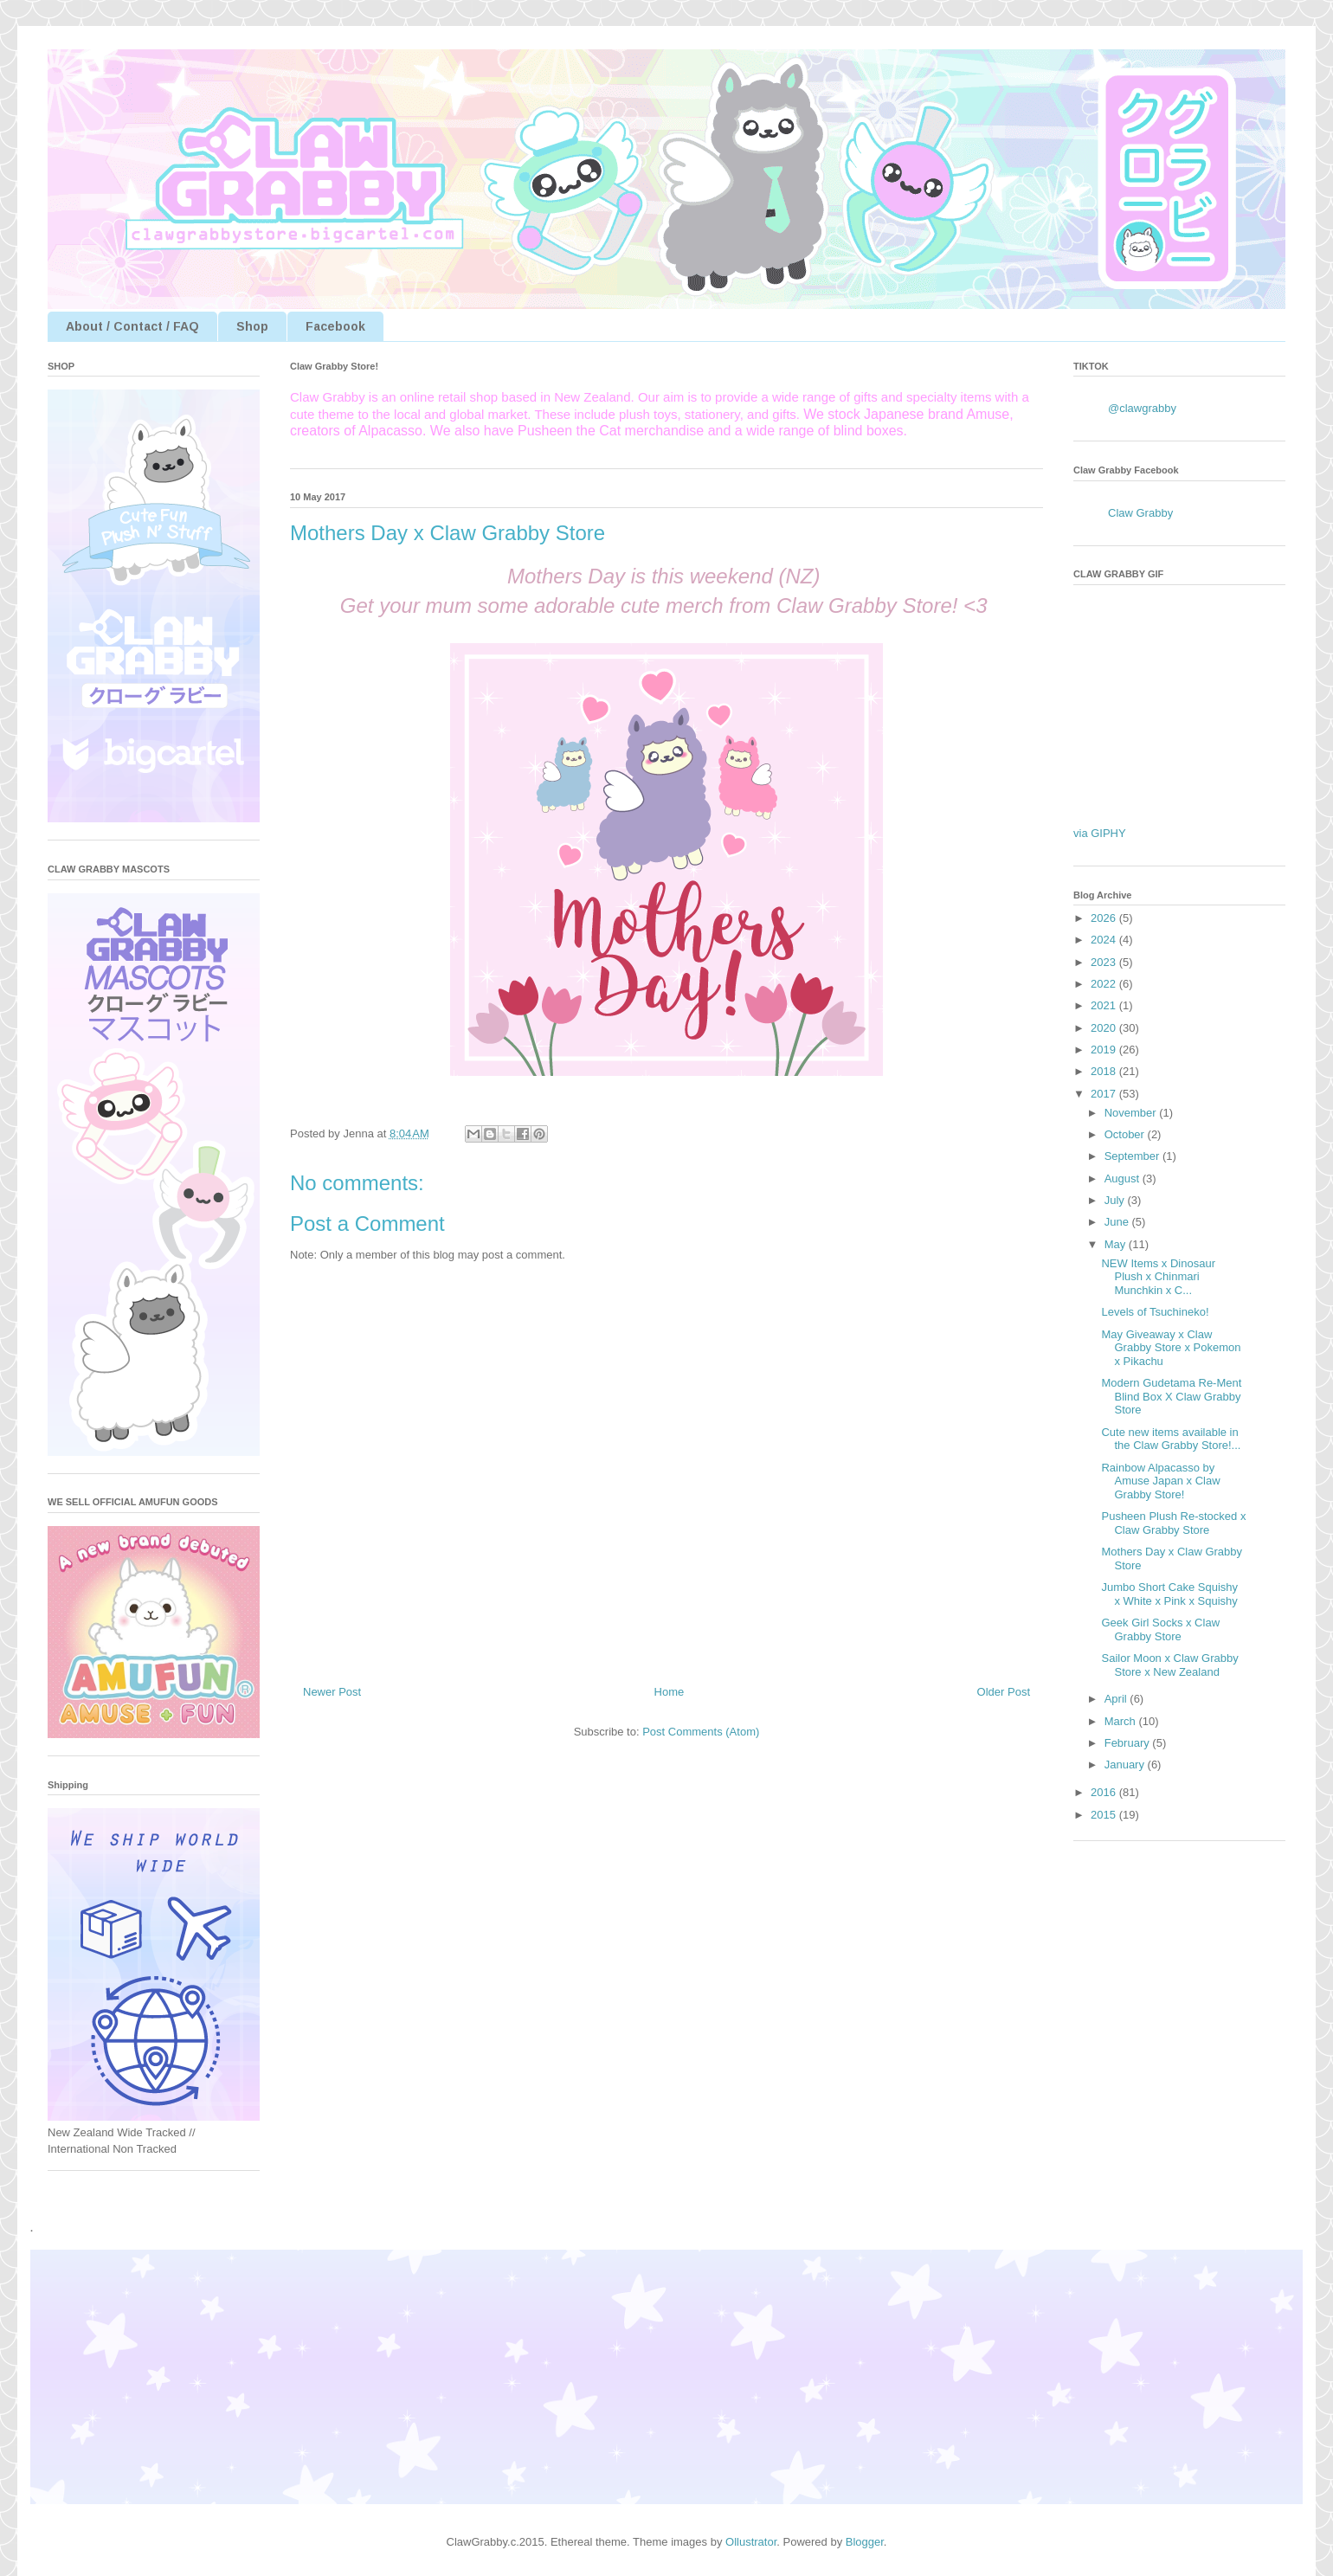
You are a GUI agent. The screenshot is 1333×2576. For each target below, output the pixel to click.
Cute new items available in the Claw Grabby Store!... (1170, 1439)
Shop (252, 326)
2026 (1105, 917)
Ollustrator (750, 2541)
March (1121, 1721)
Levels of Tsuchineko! (1154, 1311)
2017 (1105, 1093)
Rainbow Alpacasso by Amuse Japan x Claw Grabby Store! (1160, 1481)
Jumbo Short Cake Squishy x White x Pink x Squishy (1169, 1594)
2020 (1105, 1027)
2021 (1105, 1005)
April (1117, 1698)
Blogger (865, 2541)
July (1116, 1200)
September (1133, 1156)
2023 (1105, 962)
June (1118, 1221)
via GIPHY (1099, 833)
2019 (1105, 1049)
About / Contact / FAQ (132, 326)
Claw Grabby (1140, 512)
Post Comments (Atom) (700, 1731)
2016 (1105, 1792)
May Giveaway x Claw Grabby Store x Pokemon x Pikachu (1170, 1348)
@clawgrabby (1142, 408)
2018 (1105, 1071)
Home (669, 1691)
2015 (1105, 1814)
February (1128, 1742)
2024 (1105, 939)
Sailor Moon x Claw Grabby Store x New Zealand (1169, 1665)
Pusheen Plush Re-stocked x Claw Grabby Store (1173, 1523)
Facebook (335, 326)
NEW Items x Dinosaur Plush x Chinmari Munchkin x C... (1157, 1277)
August (1123, 1178)
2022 (1105, 983)
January (1126, 1764)
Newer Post (332, 1691)
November (1132, 1112)
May (1116, 1244)
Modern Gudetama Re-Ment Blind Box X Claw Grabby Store (1171, 1396)
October (1126, 1134)
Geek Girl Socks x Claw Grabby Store (1160, 1629)
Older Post (1003, 1691)
